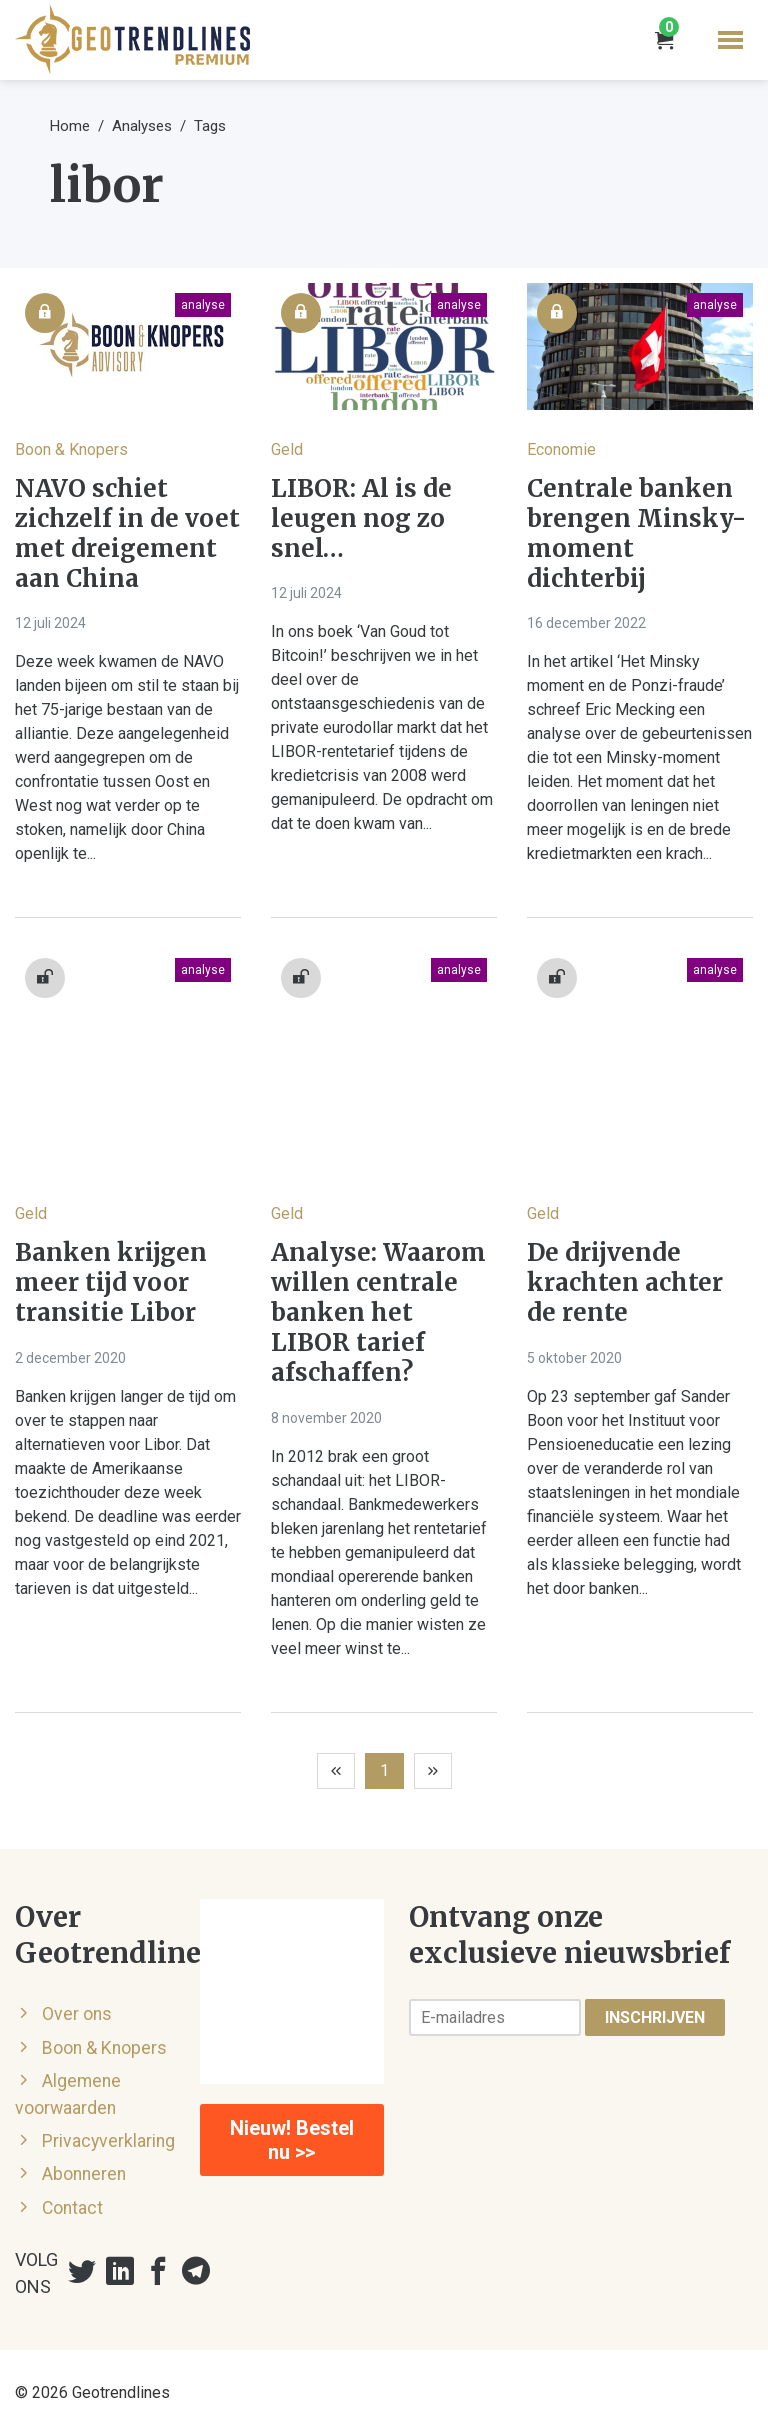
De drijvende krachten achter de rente (625, 1283)
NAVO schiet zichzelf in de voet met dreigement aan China (127, 534)
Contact (72, 2208)
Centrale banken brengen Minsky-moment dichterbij (636, 534)
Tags (210, 126)
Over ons (77, 2014)
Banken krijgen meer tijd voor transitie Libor (111, 1283)
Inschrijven (655, 2017)
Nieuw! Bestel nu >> (292, 2140)
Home (70, 126)
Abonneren (84, 2174)
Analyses (142, 126)
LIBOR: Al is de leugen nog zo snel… (361, 519)
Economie (561, 449)
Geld (287, 449)
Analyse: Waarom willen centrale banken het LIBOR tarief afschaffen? (378, 1313)
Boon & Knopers (71, 449)
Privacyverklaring (108, 2141)
